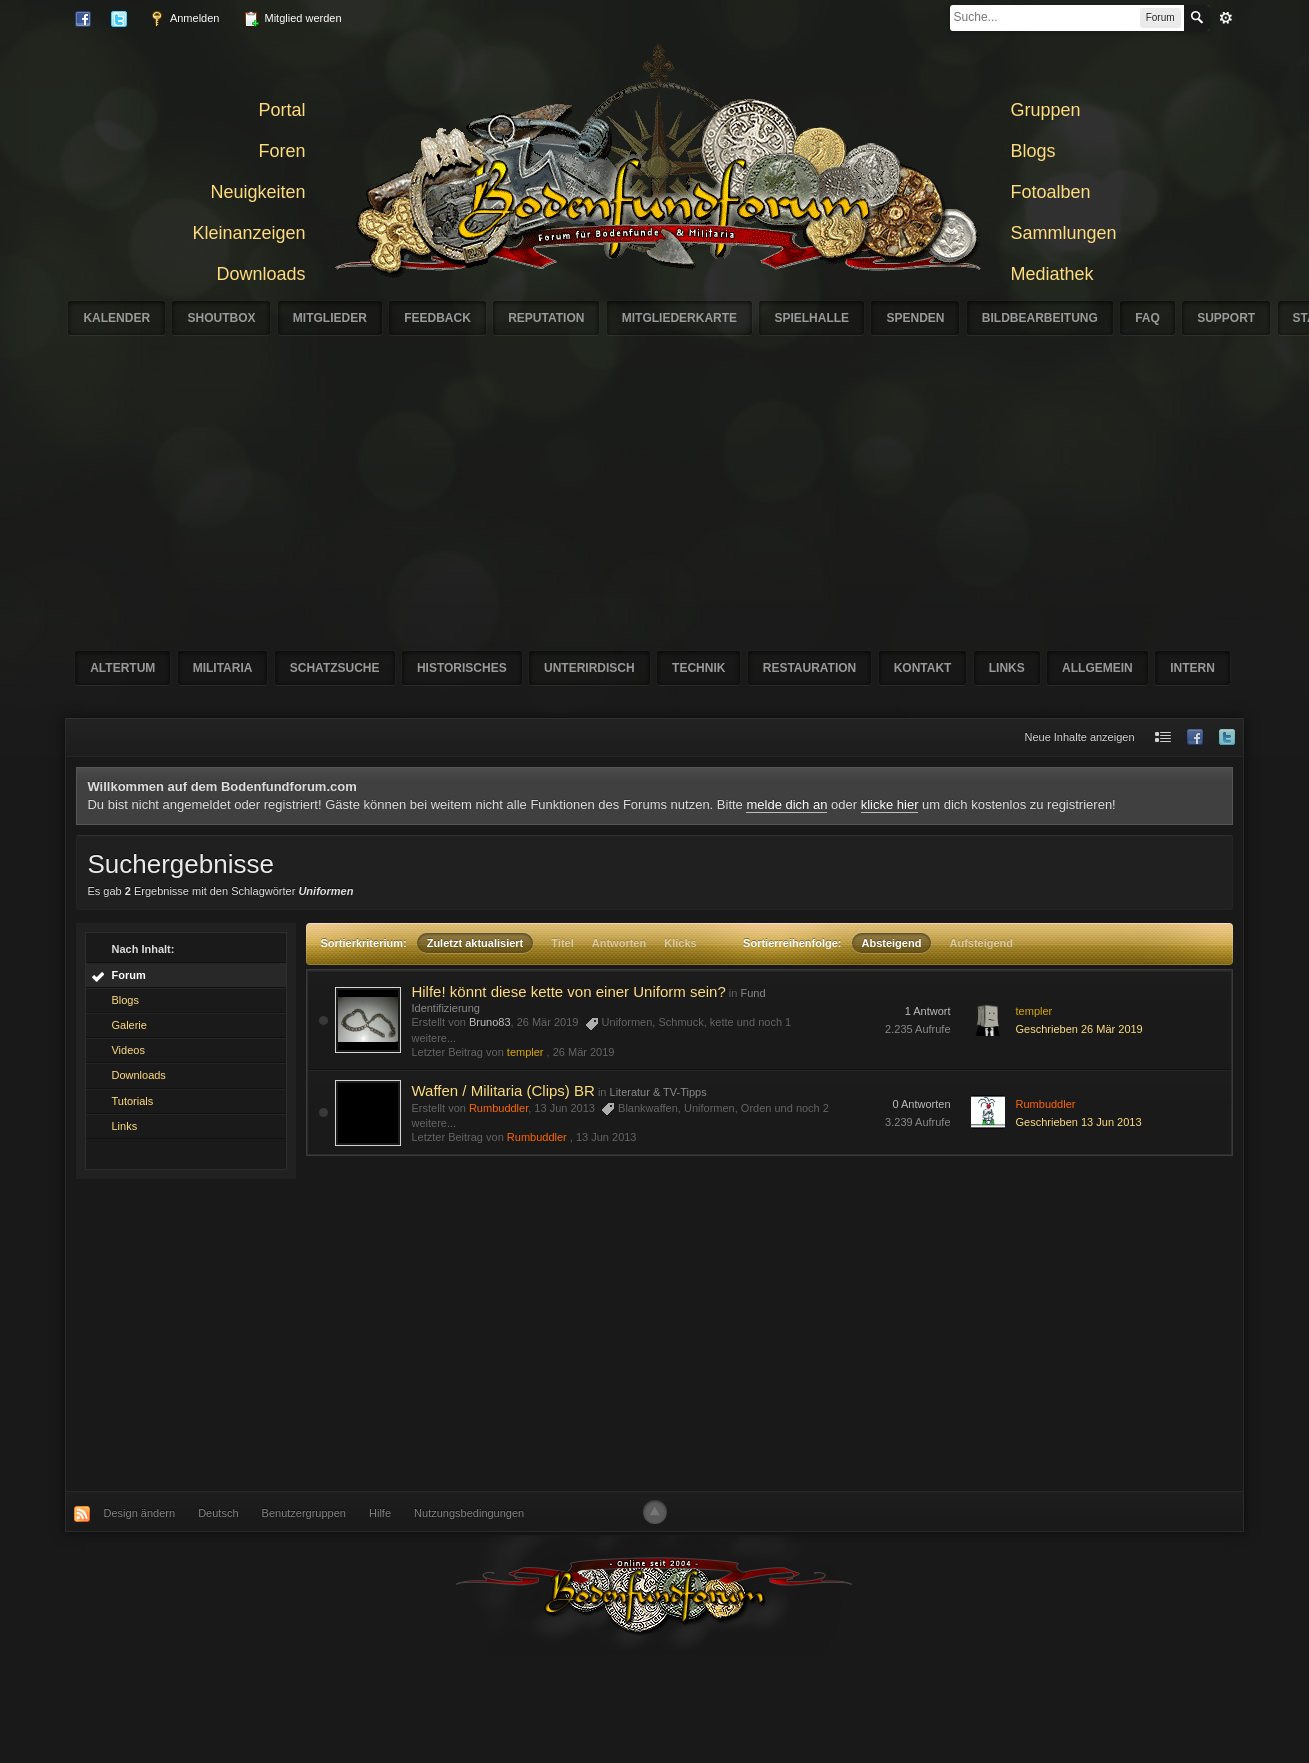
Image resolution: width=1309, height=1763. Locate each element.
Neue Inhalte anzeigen (1079, 737)
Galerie (128, 1025)
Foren (281, 151)
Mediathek (1052, 274)
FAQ (1147, 318)
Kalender (116, 318)
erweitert (1226, 18)
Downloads (260, 274)
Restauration (810, 668)
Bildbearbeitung (1040, 318)
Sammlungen (1064, 233)
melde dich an (786, 804)
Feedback (437, 318)
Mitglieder (330, 318)
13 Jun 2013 (606, 1137)
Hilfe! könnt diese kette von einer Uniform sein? (568, 991)
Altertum (122, 668)
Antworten (619, 943)
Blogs (1033, 151)
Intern (1192, 668)
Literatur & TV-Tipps (658, 1092)
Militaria (223, 668)
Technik (698, 668)
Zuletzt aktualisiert (475, 943)
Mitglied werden (292, 19)
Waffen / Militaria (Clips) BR (502, 1090)
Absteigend (892, 943)
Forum (128, 975)
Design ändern (140, 1513)
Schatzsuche (335, 668)
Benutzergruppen (304, 1513)
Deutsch (218, 1513)
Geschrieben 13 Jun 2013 (1079, 1122)
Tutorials (132, 1101)
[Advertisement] (654, 1335)
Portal (281, 110)
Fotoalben (1051, 192)
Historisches (462, 668)
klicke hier (890, 804)
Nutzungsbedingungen (469, 1513)
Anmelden (184, 19)
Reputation (546, 318)
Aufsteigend (981, 943)
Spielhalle (811, 318)
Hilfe (380, 1513)
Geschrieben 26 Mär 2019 (1079, 1029)
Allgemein (1097, 668)
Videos (127, 1050)
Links (1007, 668)
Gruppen (1046, 110)
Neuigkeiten (257, 192)
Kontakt (923, 668)
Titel (562, 943)
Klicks (680, 943)
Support (1226, 318)
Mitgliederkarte (679, 318)
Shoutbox (221, 318)
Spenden (915, 318)
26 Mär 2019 (584, 1052)
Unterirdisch (589, 668)
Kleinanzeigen (248, 233)
